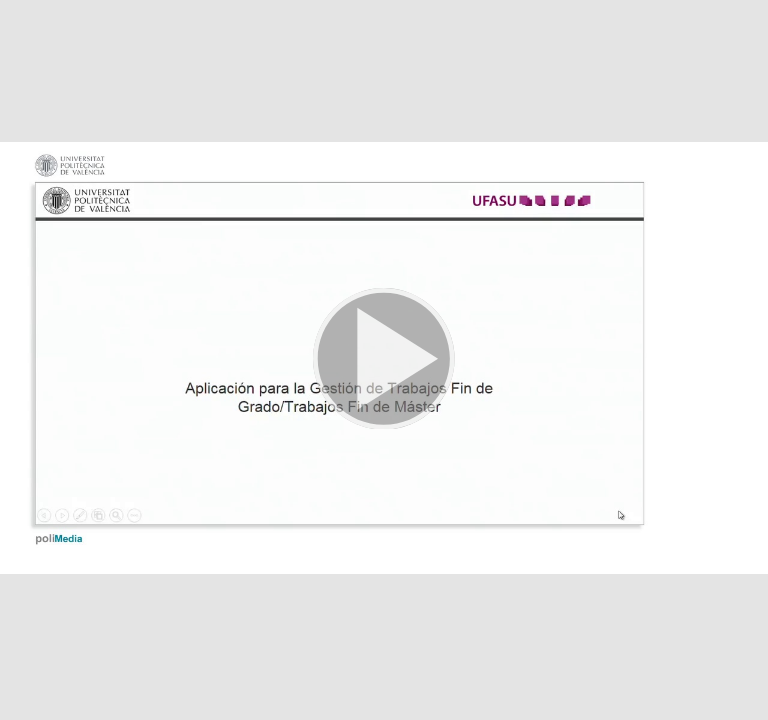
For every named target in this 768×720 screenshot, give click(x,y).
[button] (384, 360)
